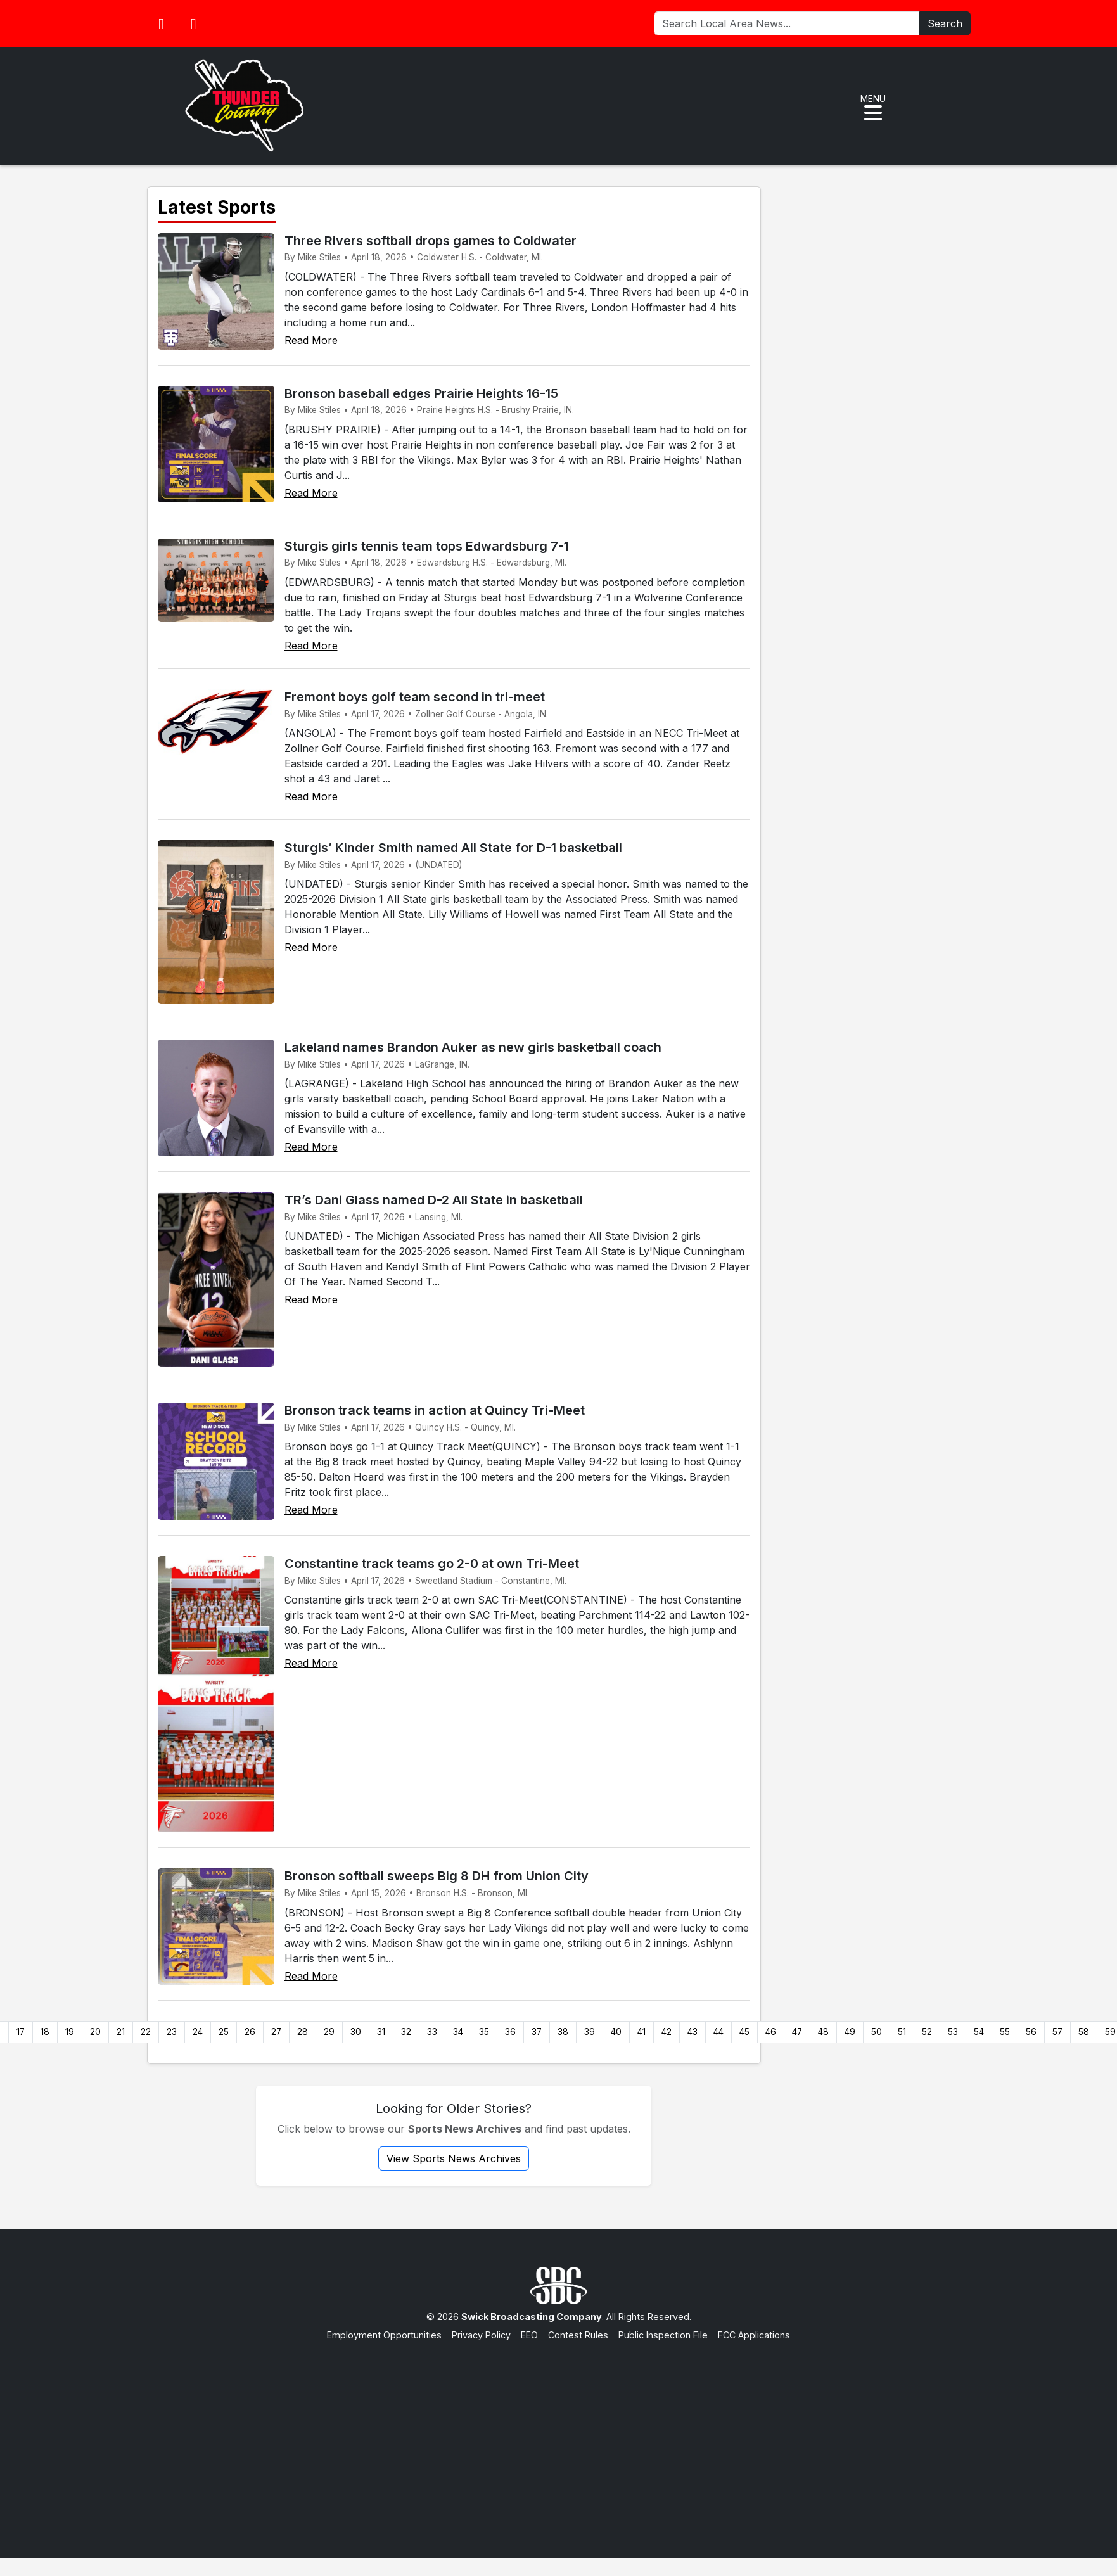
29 (329, 2032)
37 (537, 2032)
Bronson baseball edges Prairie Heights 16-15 (421, 393)
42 (666, 2032)
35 (484, 2032)
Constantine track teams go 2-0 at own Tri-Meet (431, 1563)
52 (927, 2032)
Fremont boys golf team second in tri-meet (414, 697)
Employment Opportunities (384, 2335)
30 (355, 2032)
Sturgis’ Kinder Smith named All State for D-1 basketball (453, 847)
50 (876, 2032)
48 (823, 2032)
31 (381, 2032)
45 (744, 2032)
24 (198, 2032)
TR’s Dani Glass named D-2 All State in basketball (433, 1200)
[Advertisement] (559, 2437)
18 (45, 2032)
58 (1083, 2032)
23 (172, 2032)
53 (953, 2032)
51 (902, 2032)
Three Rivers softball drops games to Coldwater (430, 240)
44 (718, 2032)
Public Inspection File (663, 2335)
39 (589, 2032)
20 (95, 2032)
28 (302, 2032)
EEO (529, 2335)
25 (224, 2032)
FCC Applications (754, 2335)
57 (1057, 2032)
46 (770, 2032)
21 (121, 2032)
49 (850, 2032)
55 (1005, 2032)
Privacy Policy (481, 2335)
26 (250, 2032)
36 (510, 2032)
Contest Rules (578, 2335)
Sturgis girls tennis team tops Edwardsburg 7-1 (426, 546)
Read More (311, 340)
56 (1031, 2032)
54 (979, 2032)
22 (146, 2032)
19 (69, 2032)
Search (945, 23)
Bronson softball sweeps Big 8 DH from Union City (436, 1876)
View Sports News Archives (453, 2158)
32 (406, 2032)
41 (641, 2032)
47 (797, 2032)
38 (563, 2032)
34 (458, 2032)
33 (432, 2032)
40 (616, 2032)
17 (20, 2032)
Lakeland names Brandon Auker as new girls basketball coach (472, 1047)
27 (276, 2032)
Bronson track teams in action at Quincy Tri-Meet (434, 1410)
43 (692, 2032)
